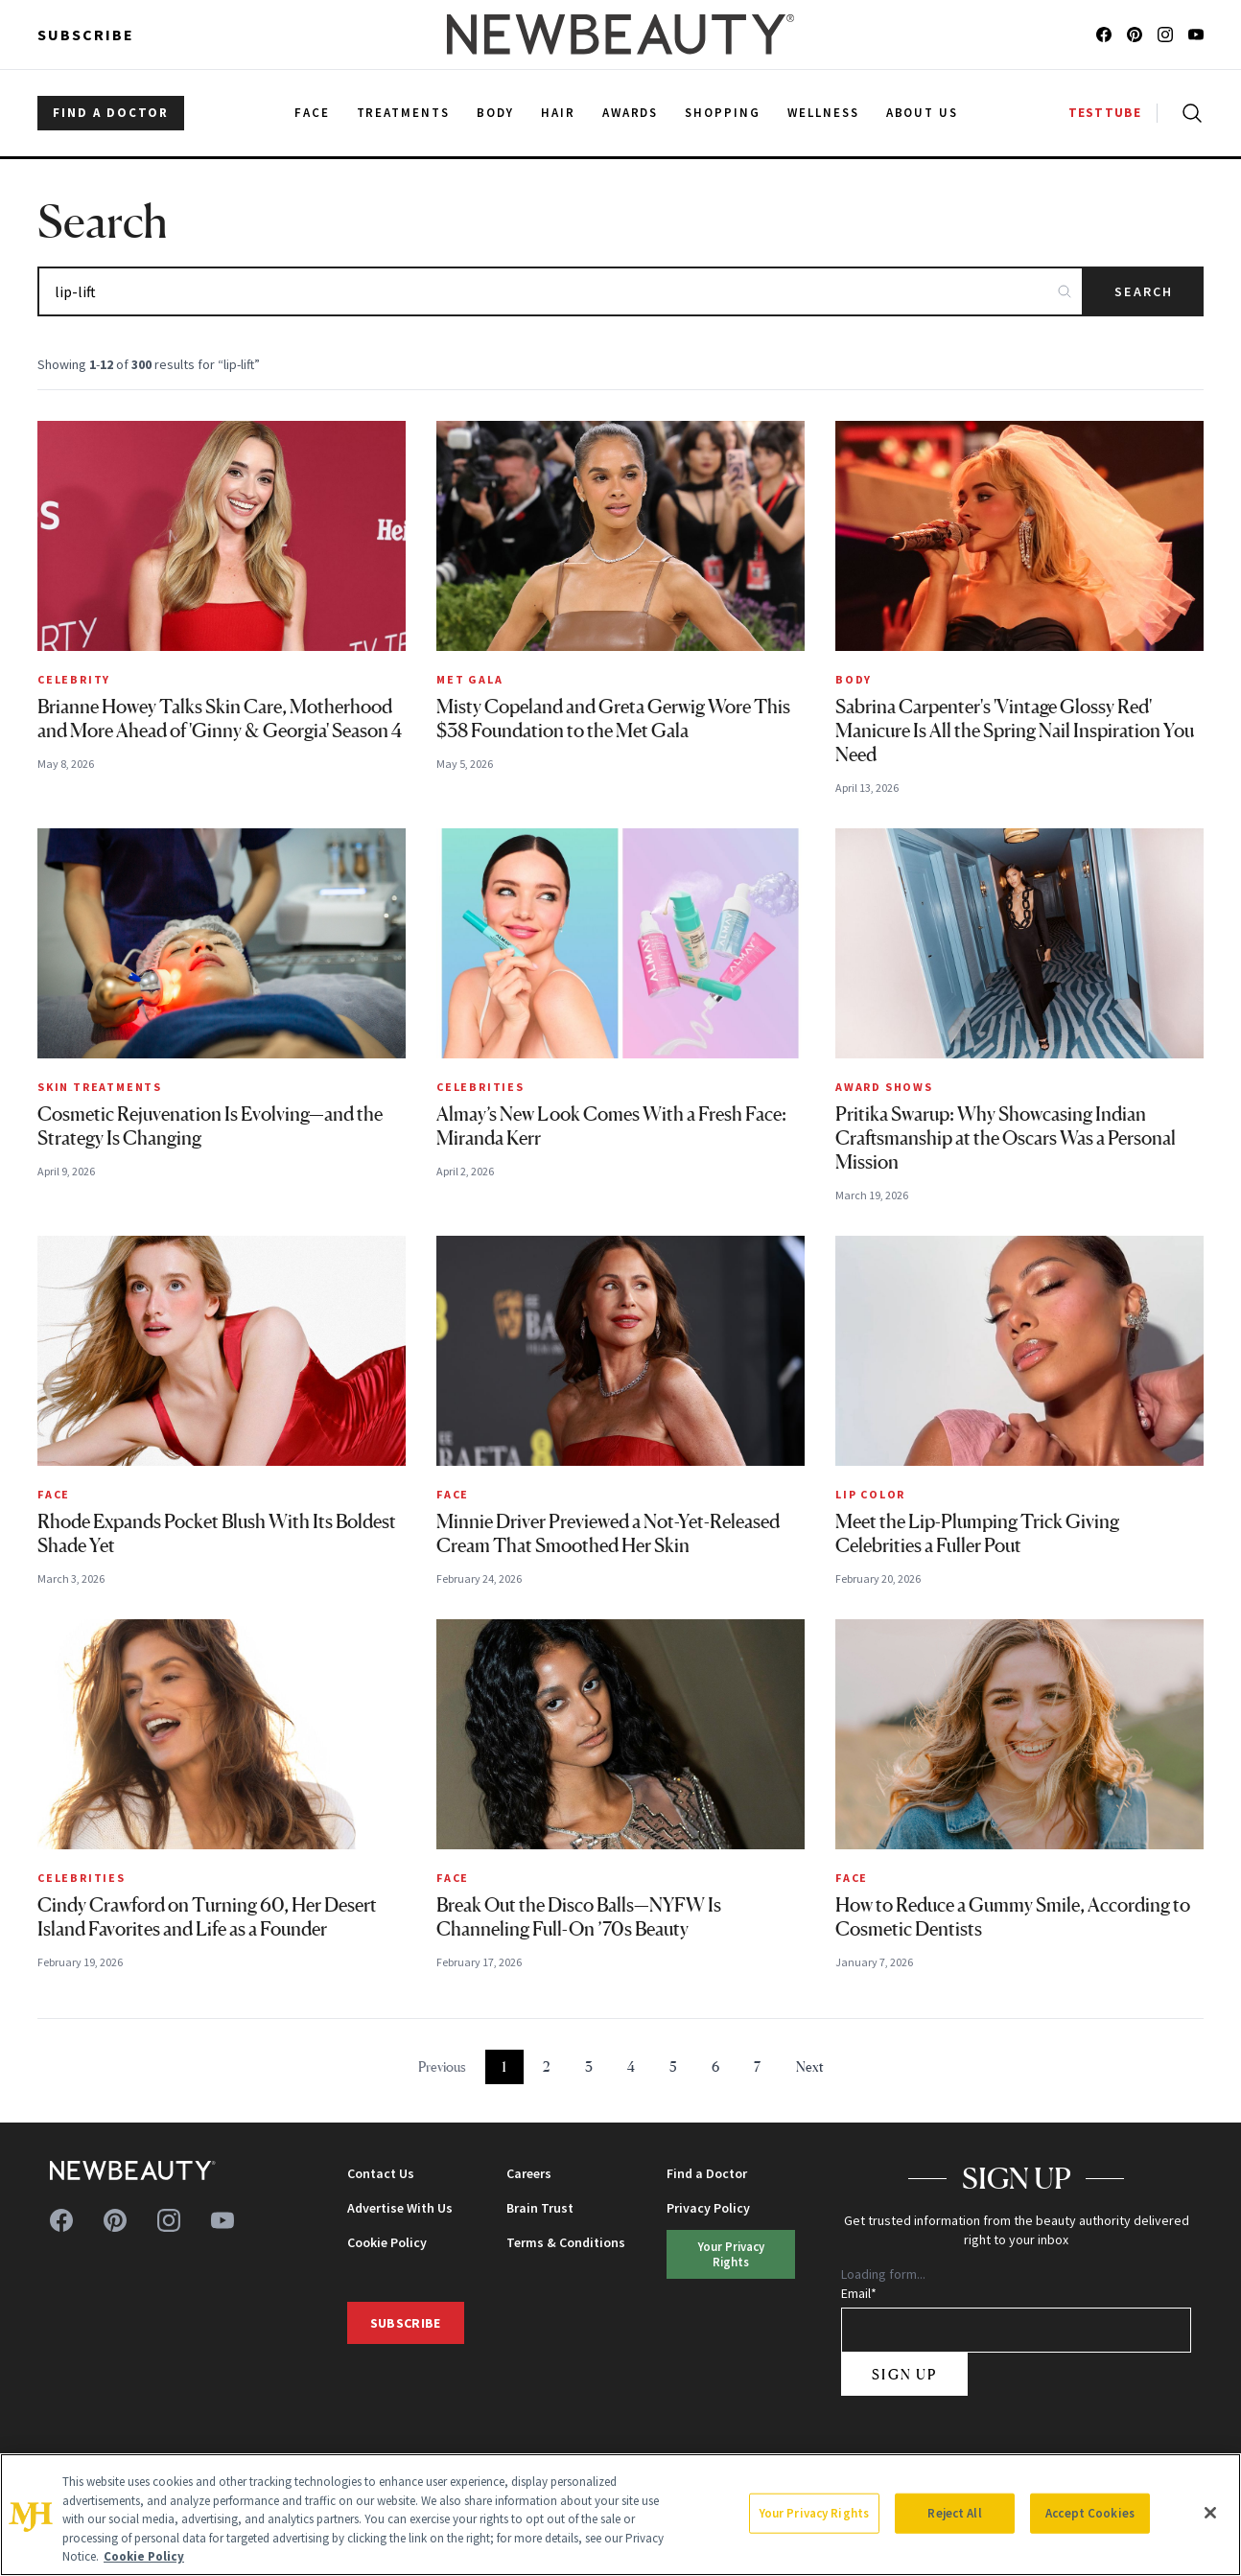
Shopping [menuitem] (723, 112)
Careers (528, 2173)
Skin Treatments (99, 1086)
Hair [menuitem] (558, 112)
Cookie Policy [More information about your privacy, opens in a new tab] (144, 2556)
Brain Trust (540, 2207)
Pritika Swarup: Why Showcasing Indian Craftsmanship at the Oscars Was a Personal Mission (1005, 1137)
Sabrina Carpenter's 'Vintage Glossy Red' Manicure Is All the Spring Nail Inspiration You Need (1014, 730)
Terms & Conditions (565, 2242)
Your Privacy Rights (731, 2253)
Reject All (954, 2513)
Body (853, 679)
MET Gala (469, 679)
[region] (620, 2514)
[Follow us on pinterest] (1134, 34)
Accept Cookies (1090, 2513)
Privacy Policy (708, 2207)
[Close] (1210, 2513)
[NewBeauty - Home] (620, 34)
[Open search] (1188, 113)
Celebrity (73, 679)
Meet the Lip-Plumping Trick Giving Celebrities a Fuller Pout (977, 1533)
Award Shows (884, 1086)
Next (810, 2066)
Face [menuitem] (312, 112)
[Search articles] (560, 291)
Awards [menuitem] (630, 112)
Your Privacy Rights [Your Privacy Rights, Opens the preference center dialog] (814, 2513)
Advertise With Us (400, 2207)
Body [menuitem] (495, 112)
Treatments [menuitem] (404, 112)
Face (53, 1494)
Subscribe (85, 34)
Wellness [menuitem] (823, 112)
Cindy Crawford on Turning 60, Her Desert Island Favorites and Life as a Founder (207, 1916)
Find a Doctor (707, 2173)
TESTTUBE (1104, 112)
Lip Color (870, 1494)
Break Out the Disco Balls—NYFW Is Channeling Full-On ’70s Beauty (578, 1916)
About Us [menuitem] (922, 112)
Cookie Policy (387, 2242)
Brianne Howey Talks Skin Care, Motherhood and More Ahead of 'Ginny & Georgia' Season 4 (219, 718)
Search (1143, 291)
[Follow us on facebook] (1104, 34)
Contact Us (380, 2173)
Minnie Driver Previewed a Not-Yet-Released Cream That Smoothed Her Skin (608, 1533)
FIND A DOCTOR (111, 112)
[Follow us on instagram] (1165, 34)
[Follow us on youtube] (1196, 34)
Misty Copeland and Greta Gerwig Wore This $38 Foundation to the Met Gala (613, 718)
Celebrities (480, 1086)
